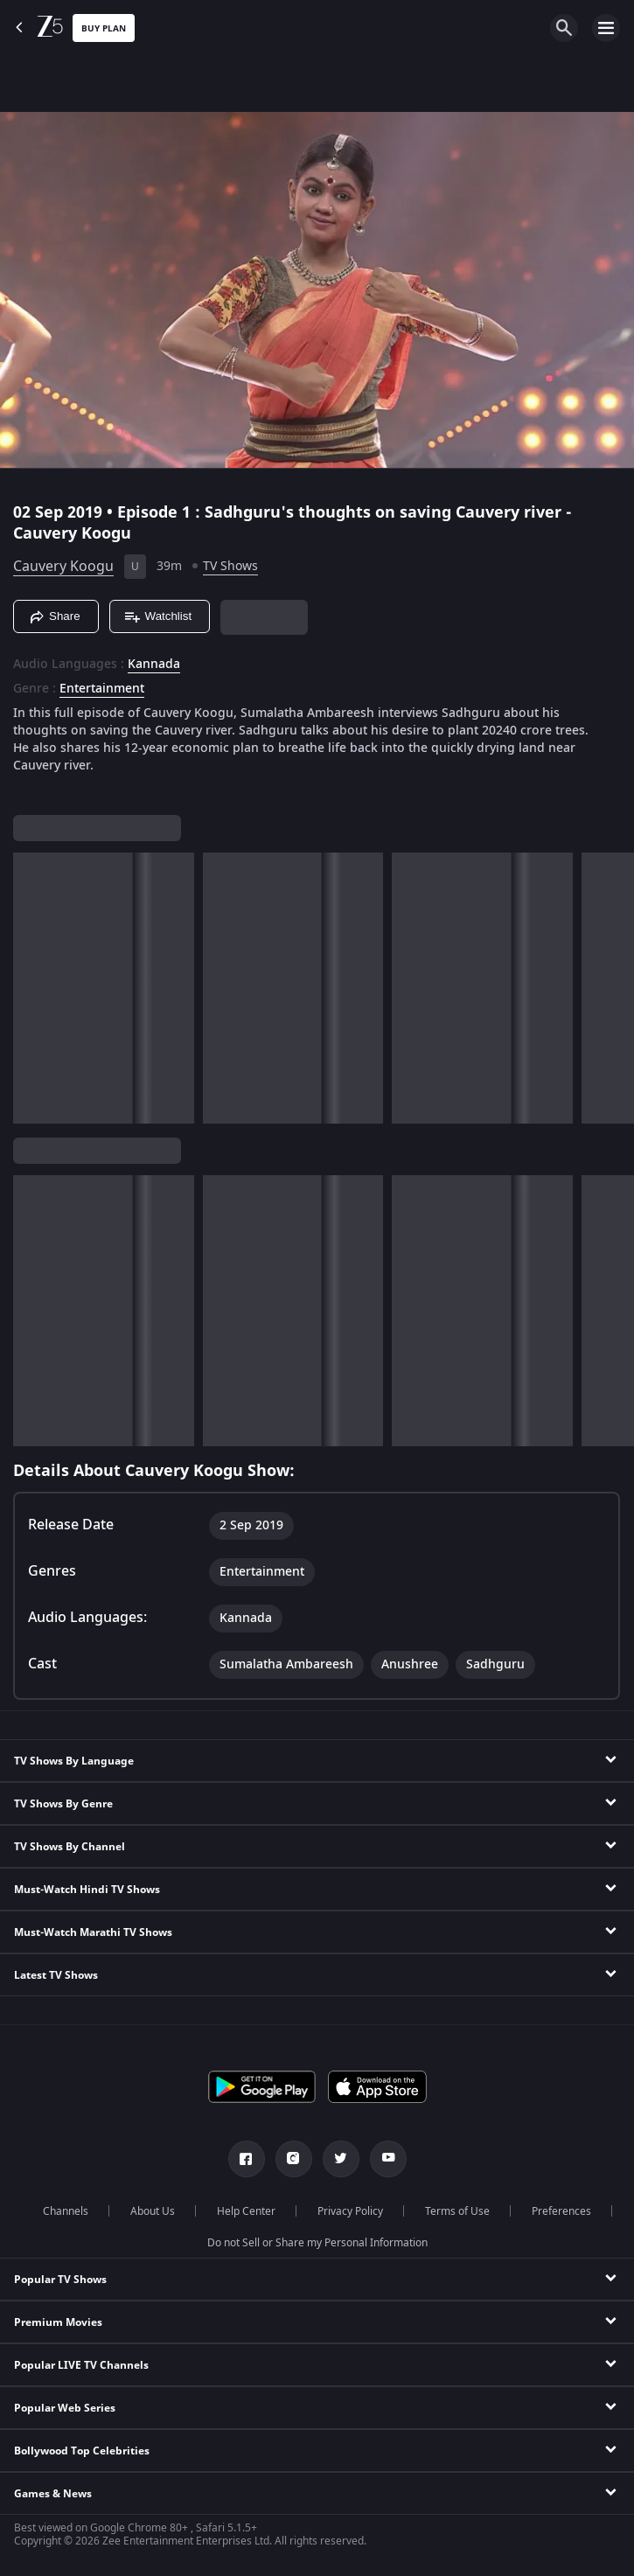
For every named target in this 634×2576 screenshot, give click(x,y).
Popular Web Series (64, 2408)
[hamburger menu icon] (606, 28)
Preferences (561, 2211)
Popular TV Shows (60, 2279)
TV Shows (230, 566)
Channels (65, 2211)
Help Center (246, 2211)
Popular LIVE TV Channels (81, 2365)
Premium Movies (58, 2322)
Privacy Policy (350, 2211)
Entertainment (101, 689)
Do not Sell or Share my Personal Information (317, 2243)
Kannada (154, 664)
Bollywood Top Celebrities (82, 2451)
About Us (152, 2211)
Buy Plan (103, 28)
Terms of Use (457, 2211)
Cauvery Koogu (63, 566)
